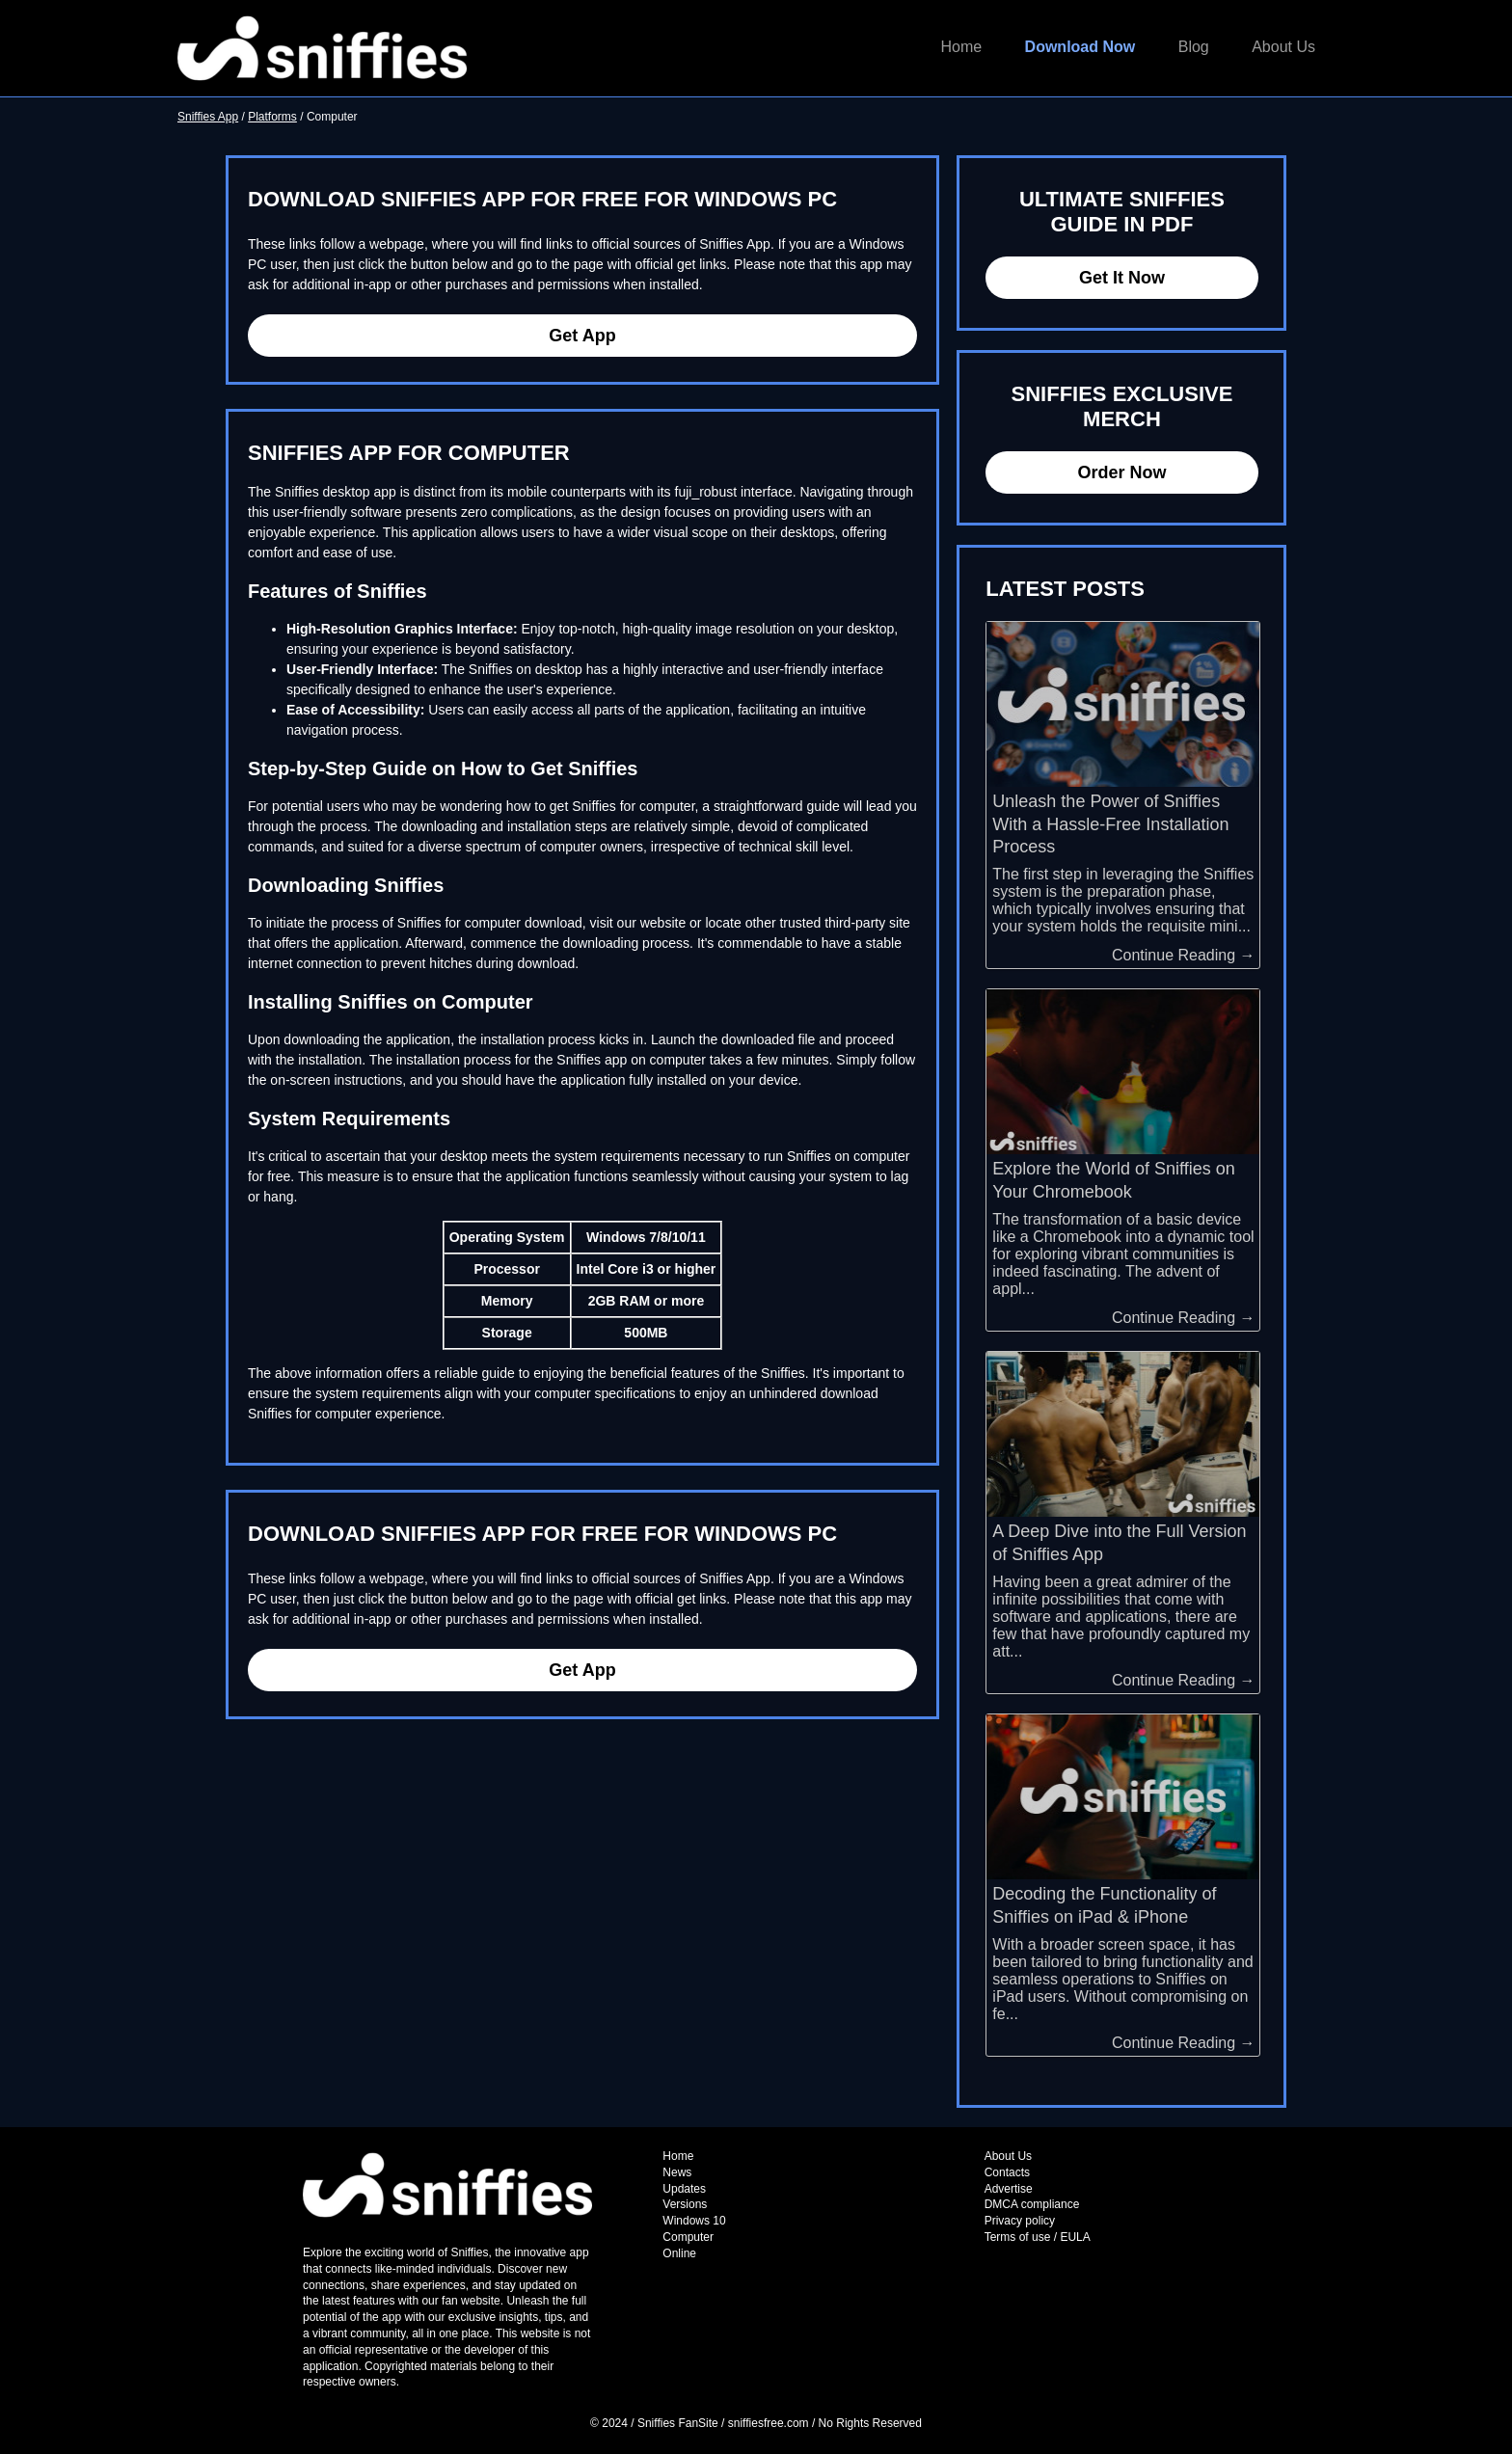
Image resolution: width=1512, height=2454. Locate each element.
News (676, 2172)
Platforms (272, 116)
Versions (684, 2204)
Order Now (1121, 472)
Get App (582, 335)
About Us (1283, 47)
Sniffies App (207, 116)
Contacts (1007, 2172)
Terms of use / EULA (1038, 2237)
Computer (688, 2237)
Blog (1193, 47)
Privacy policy (1020, 2220)
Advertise (1009, 2189)
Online (679, 2253)
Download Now (1080, 47)
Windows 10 (693, 2220)
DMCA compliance (1032, 2204)
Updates (684, 2189)
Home (961, 47)
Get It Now (1122, 277)
